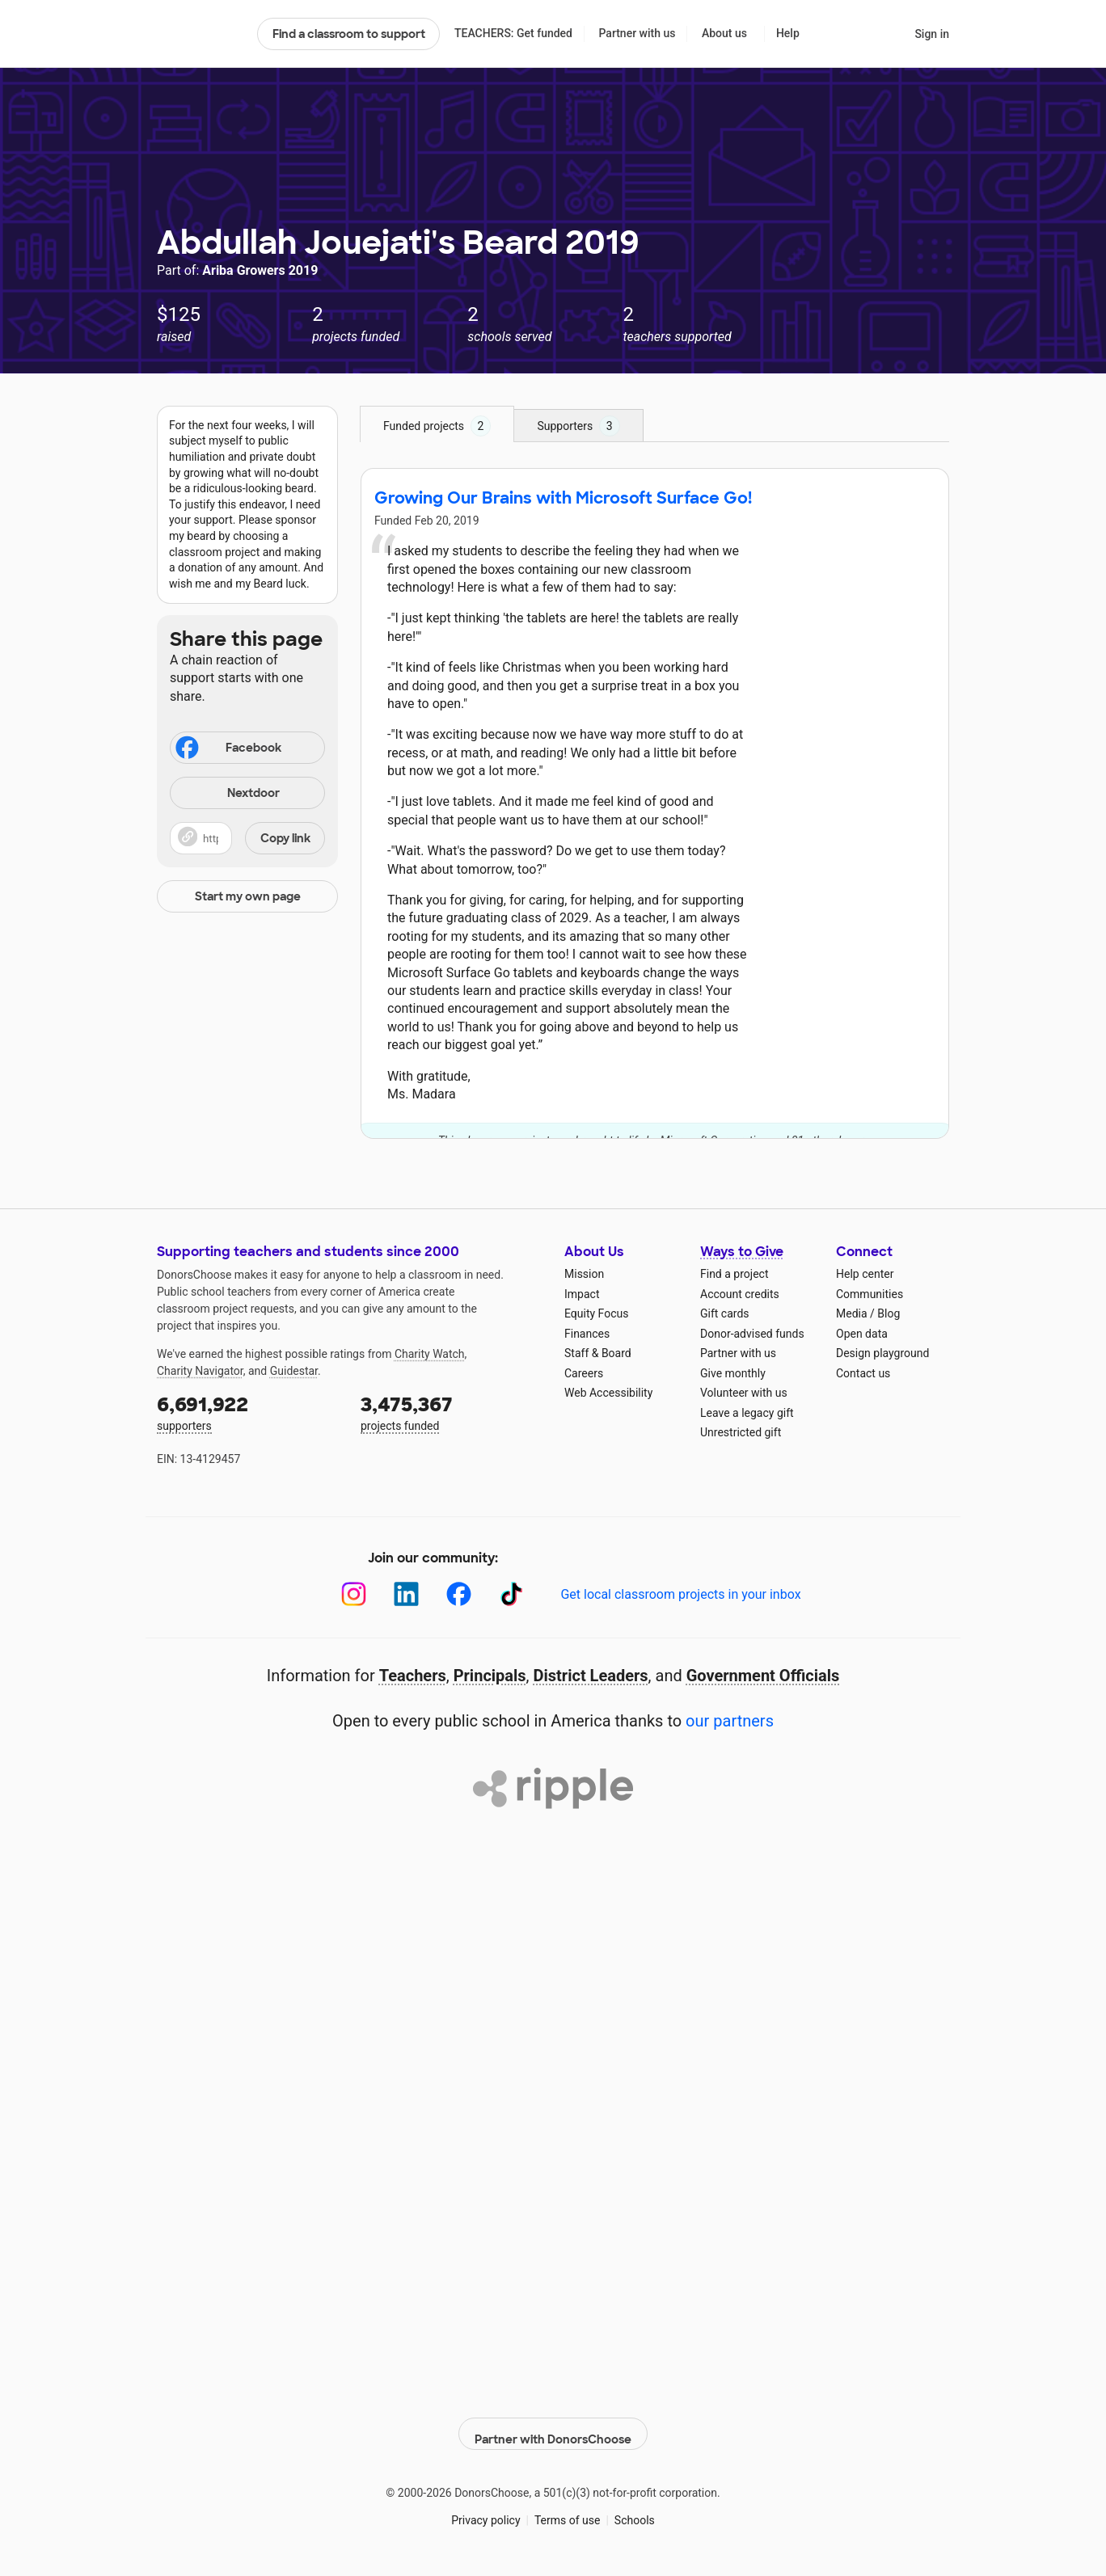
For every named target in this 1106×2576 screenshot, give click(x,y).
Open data (862, 1333)
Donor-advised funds (752, 1333)
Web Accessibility (608, 1392)
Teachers (412, 1675)
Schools (634, 2511)
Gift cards (724, 1313)
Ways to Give (741, 1251)
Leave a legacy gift (747, 1412)
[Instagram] (354, 1594)
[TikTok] (511, 1594)
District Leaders (591, 1675)
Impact (581, 1294)
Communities (869, 1294)
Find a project (734, 1273)
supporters (247, 1411)
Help (788, 33)
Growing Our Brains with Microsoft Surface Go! (563, 497)
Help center (864, 1273)
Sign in (931, 33)
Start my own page (248, 896)
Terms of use (567, 2511)
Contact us (863, 1373)
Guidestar (294, 1370)
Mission (584, 1273)
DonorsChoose (200, 33)
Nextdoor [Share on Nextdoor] (227, 794)
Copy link (285, 838)
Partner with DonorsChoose (553, 2425)
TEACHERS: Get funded (513, 33)
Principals (490, 1675)
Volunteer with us (743, 1392)
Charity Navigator (200, 1370)
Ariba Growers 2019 (260, 270)
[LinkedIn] (406, 1594)
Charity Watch (430, 1353)
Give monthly (733, 1373)
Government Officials (763, 1675)
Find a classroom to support (348, 34)
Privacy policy (485, 2511)
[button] (247, 838)
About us (724, 33)
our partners (730, 1721)
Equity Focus (596, 1313)
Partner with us (637, 33)
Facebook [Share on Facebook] (227, 749)
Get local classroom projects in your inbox (680, 1594)
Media (851, 1313)
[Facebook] (459, 1594)
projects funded (451, 1411)
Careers (583, 1373)
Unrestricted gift (740, 1432)
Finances (587, 1333)
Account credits (739, 1294)
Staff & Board (597, 1353)
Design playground (882, 1353)
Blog (888, 1313)
